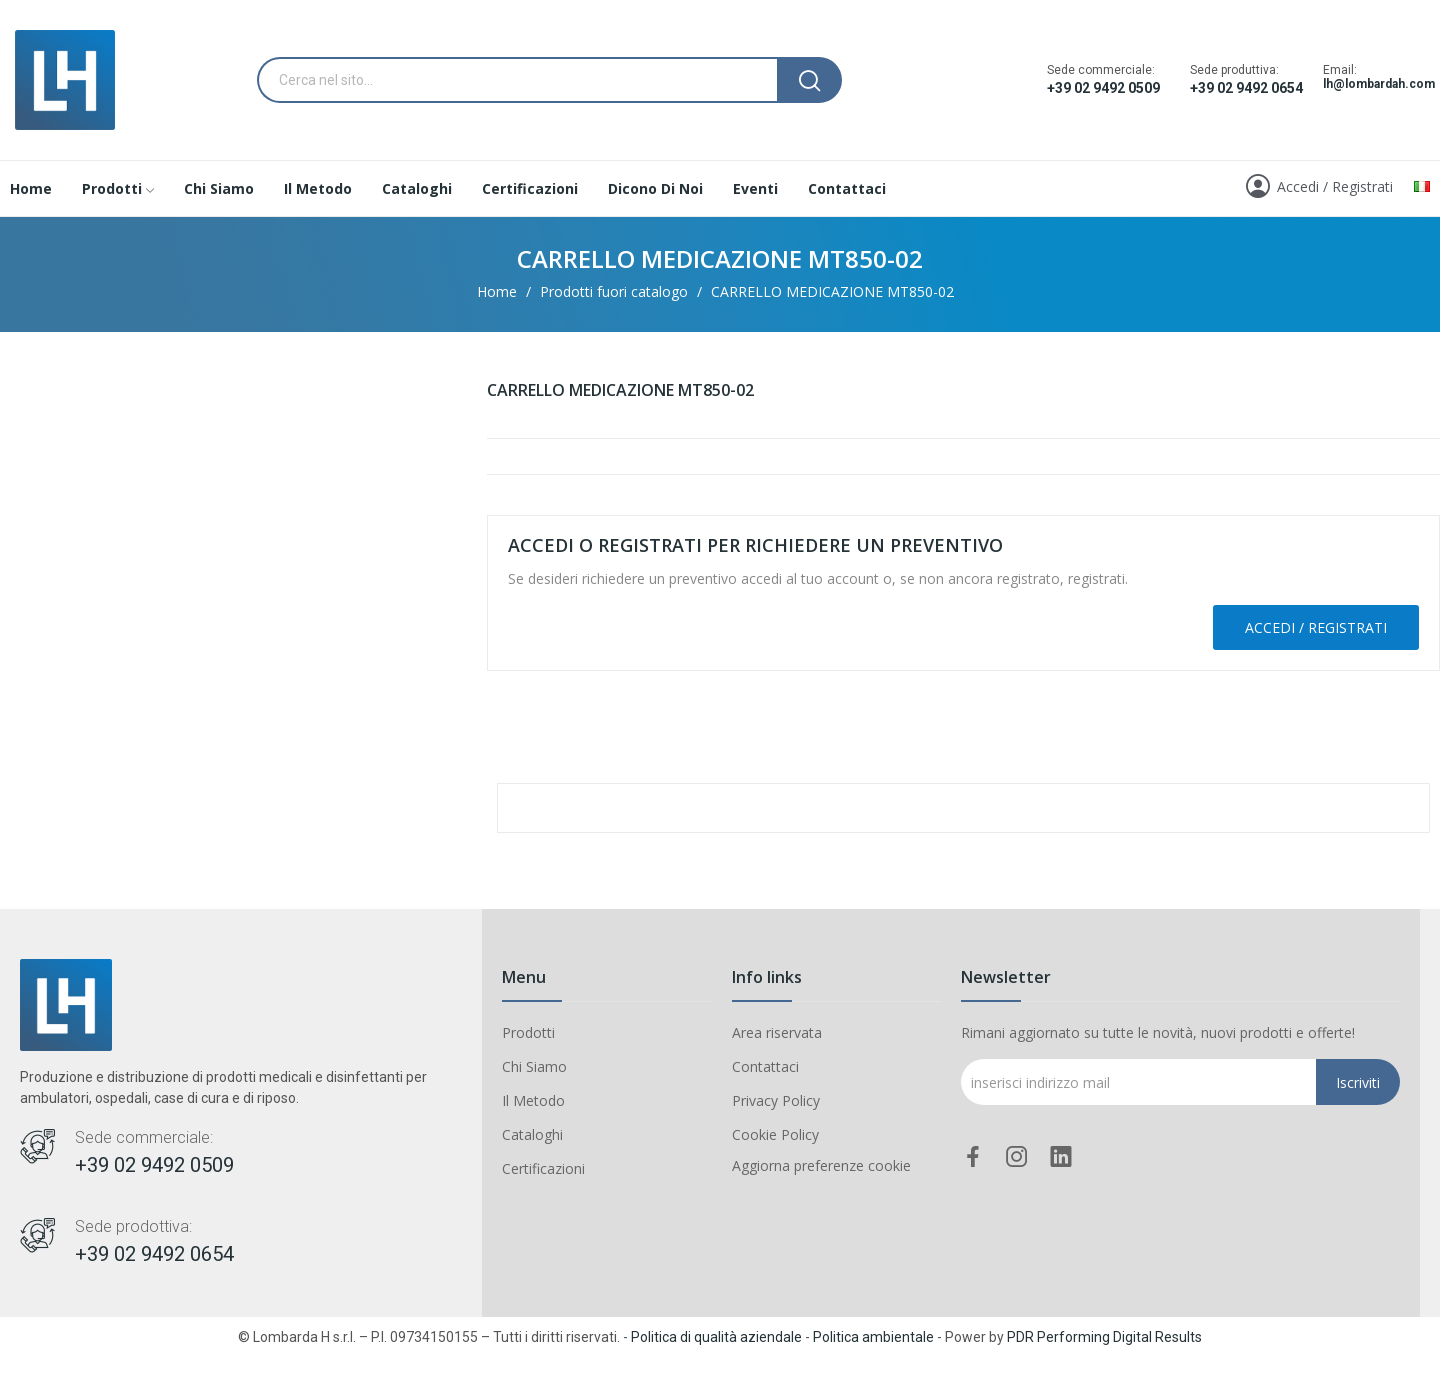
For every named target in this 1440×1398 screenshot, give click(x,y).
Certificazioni (543, 1168)
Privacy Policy (776, 1100)
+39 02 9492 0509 (1103, 88)
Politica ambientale (873, 1337)
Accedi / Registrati (1316, 627)
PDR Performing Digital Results (1104, 1337)
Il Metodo (533, 1100)
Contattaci (765, 1066)
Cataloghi (532, 1134)
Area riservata (777, 1032)
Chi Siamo (534, 1066)
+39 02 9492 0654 (1246, 88)
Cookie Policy (775, 1134)
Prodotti (528, 1032)
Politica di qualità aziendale (716, 1337)
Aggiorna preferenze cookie (821, 1165)
